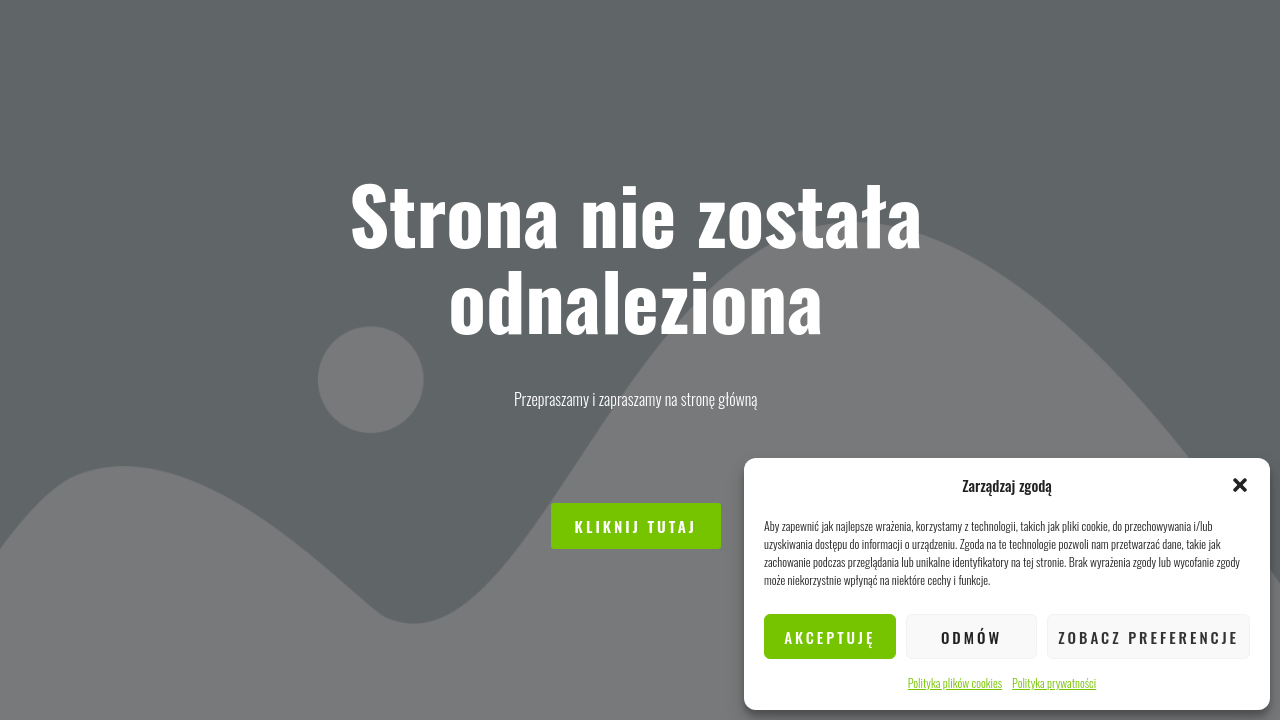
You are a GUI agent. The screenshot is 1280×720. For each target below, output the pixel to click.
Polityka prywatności (1054, 682)
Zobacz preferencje (1148, 637)
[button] (1240, 485)
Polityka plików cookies (955, 682)
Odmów (971, 637)
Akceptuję (829, 637)
